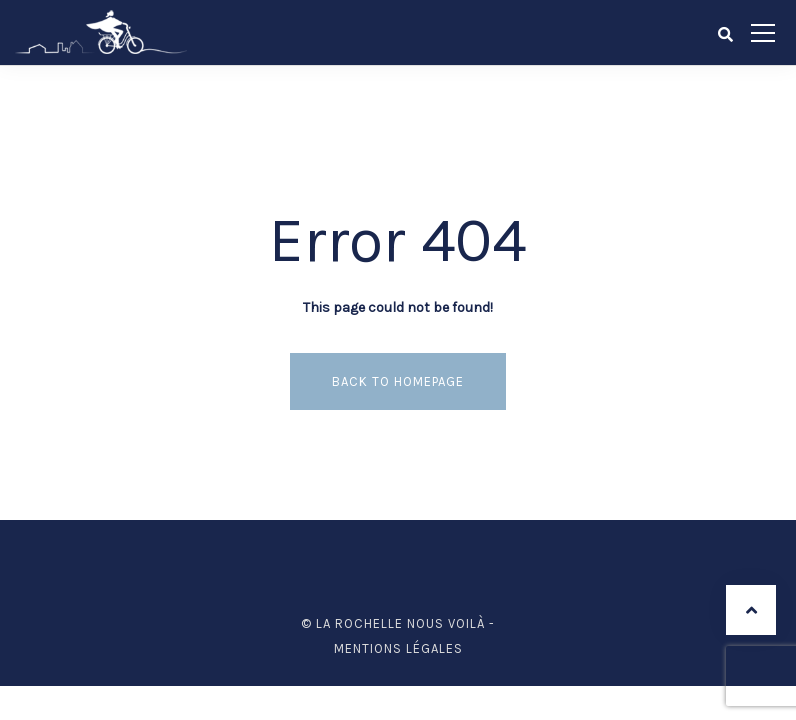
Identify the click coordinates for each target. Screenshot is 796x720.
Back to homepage (398, 381)
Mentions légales (398, 648)
